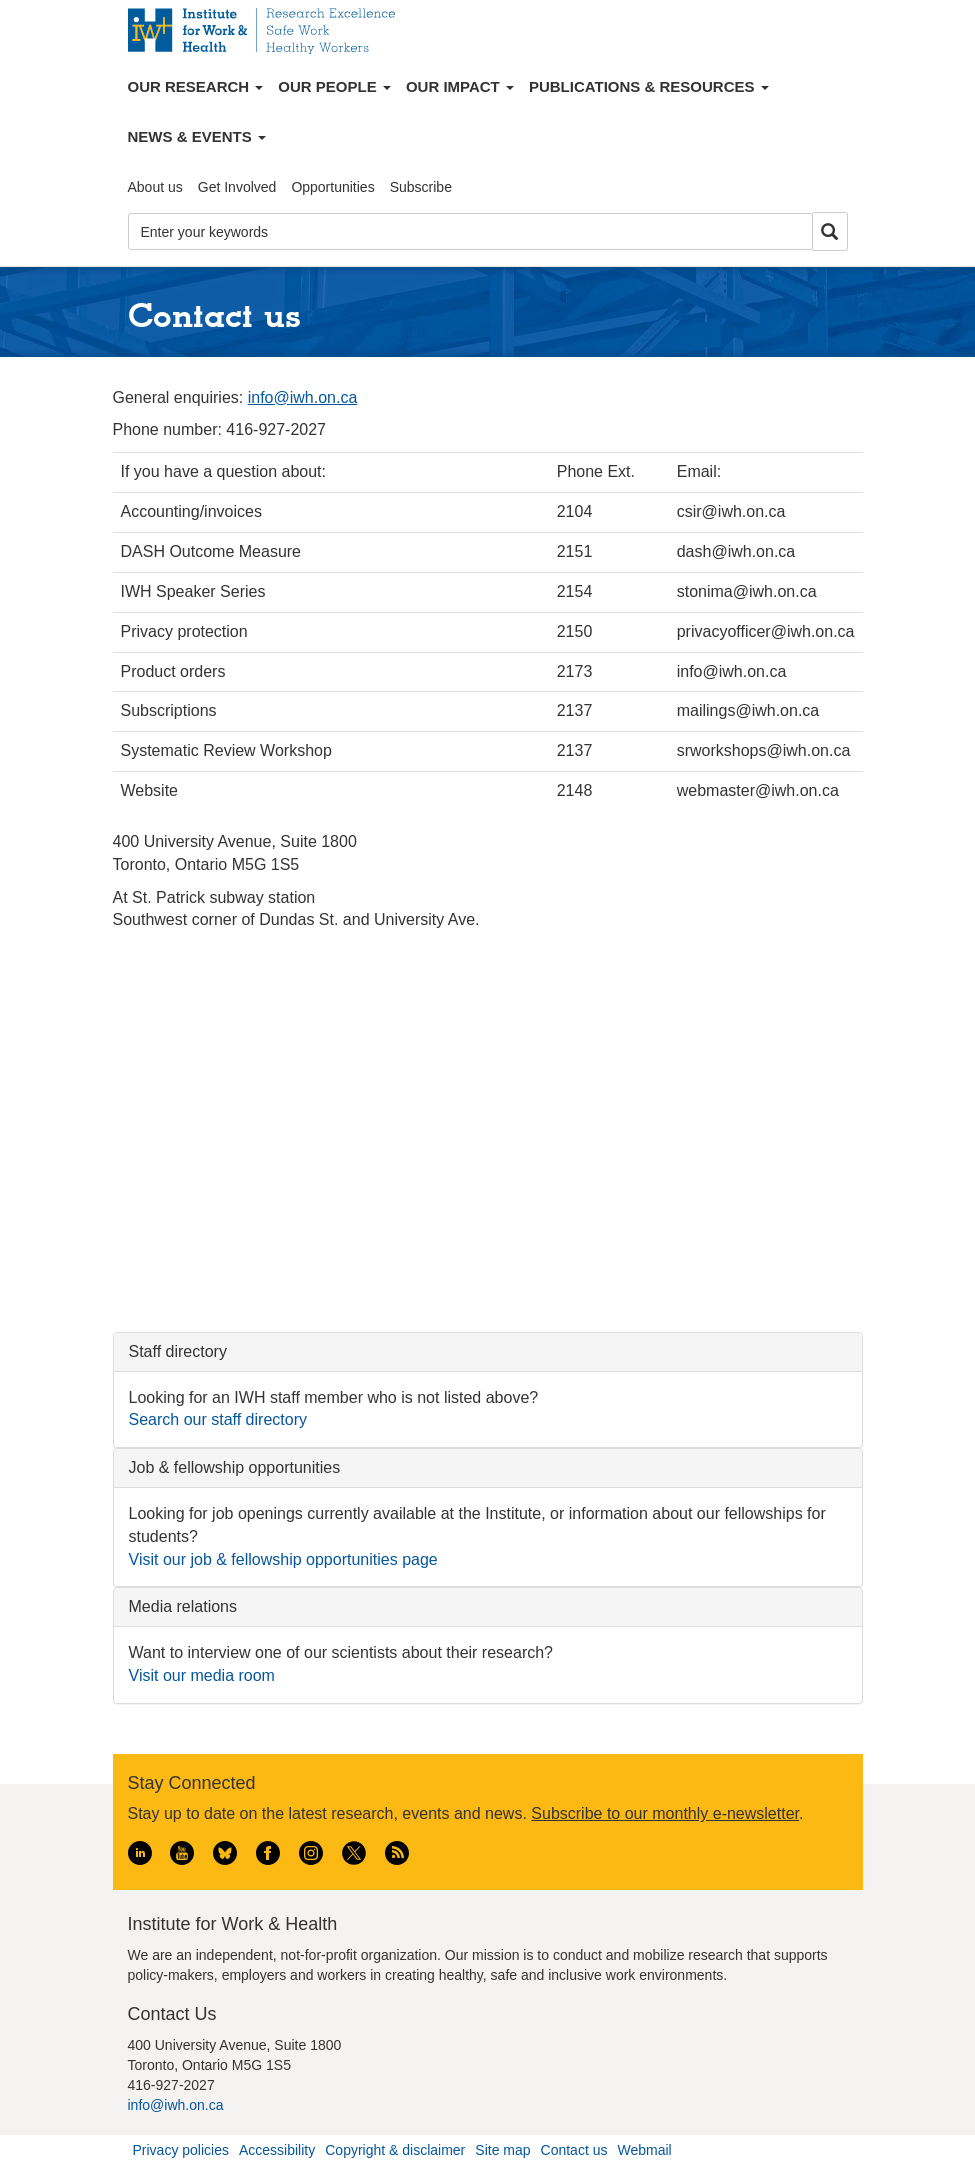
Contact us (574, 2150)
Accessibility (277, 2150)
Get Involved (237, 187)
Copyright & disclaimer (395, 2150)
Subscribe (421, 187)
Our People (334, 86)
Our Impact (460, 86)
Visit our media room (202, 1675)
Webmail (644, 2150)
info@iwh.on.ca (303, 397)
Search (830, 232)
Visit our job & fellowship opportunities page (283, 1559)
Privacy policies (181, 2150)
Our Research (196, 86)
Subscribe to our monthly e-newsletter (665, 1813)
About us (155, 187)
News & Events (197, 136)
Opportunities (332, 187)
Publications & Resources (649, 86)
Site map (502, 2150)
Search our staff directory (218, 1419)
